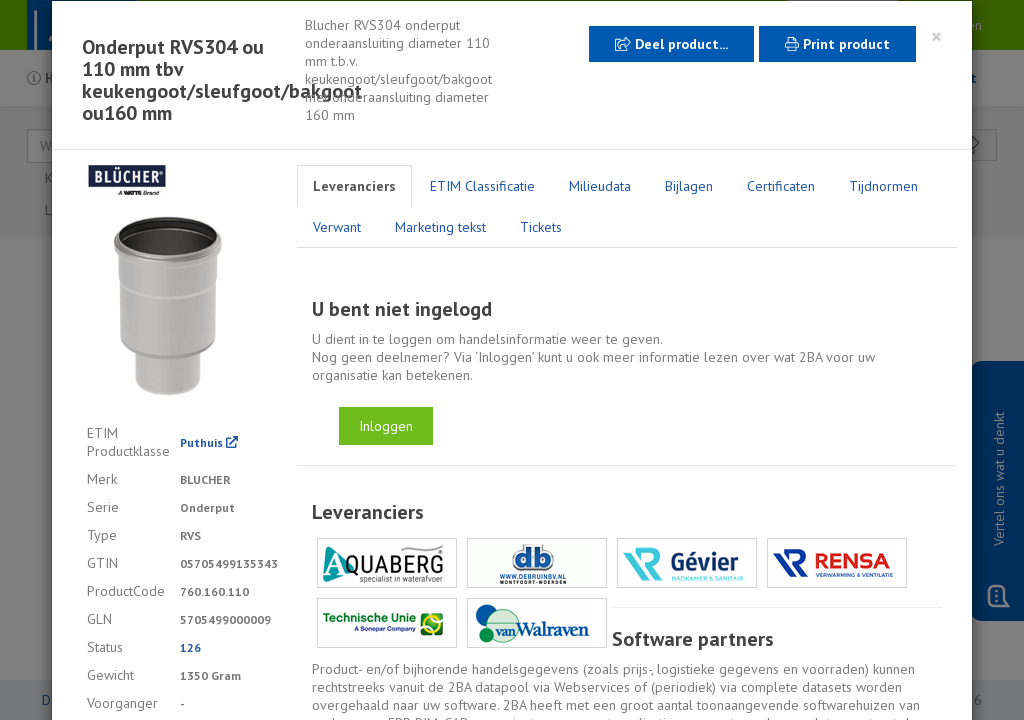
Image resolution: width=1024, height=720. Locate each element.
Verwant (337, 227)
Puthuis (209, 442)
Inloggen (386, 426)
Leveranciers (354, 186)
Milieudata (600, 186)
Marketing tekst (440, 227)
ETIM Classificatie (482, 186)
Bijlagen (689, 186)
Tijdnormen (883, 186)
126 (190, 647)
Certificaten (781, 186)
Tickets (541, 227)
